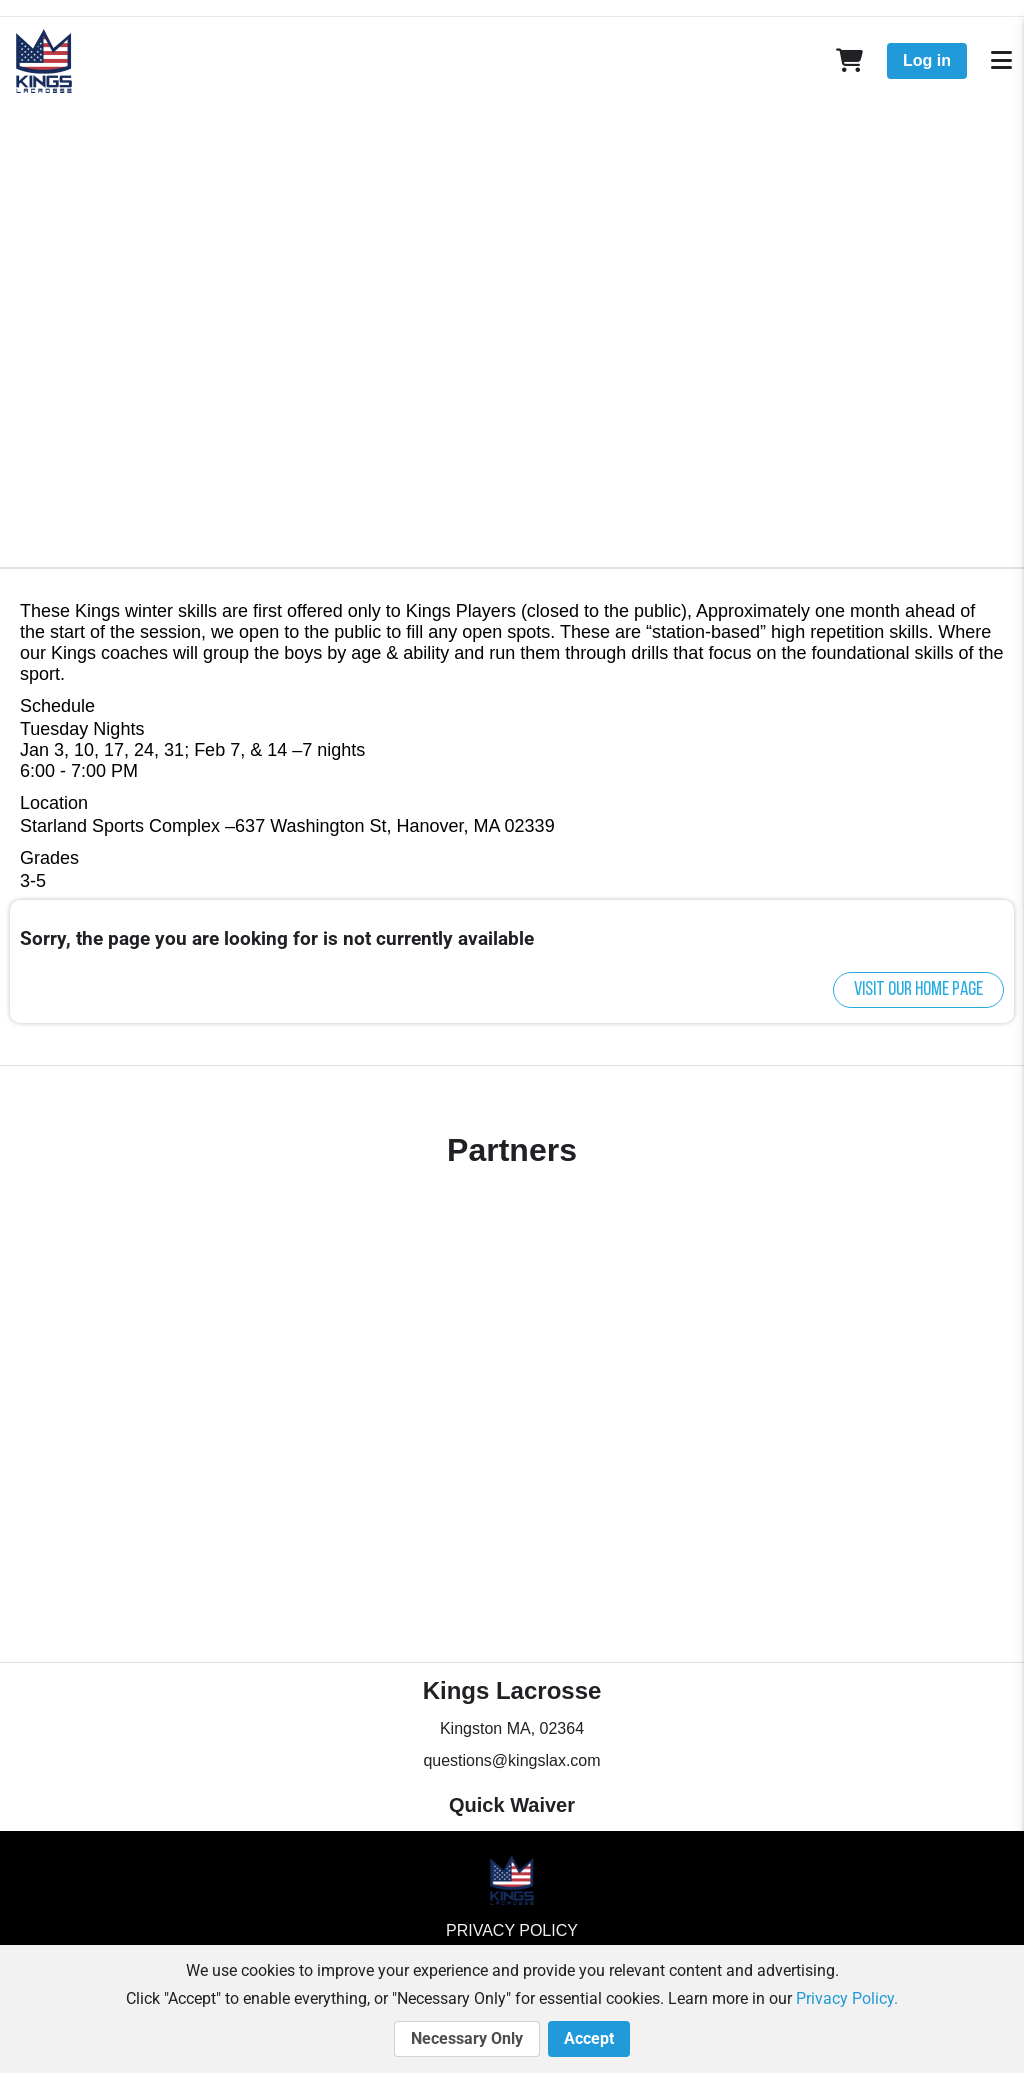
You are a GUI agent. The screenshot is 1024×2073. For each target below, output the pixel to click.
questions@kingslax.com (511, 1760)
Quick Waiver (512, 1805)
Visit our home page (918, 990)
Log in (927, 60)
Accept (589, 2039)
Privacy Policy (512, 1930)
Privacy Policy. (847, 1998)
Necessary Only (467, 2039)
